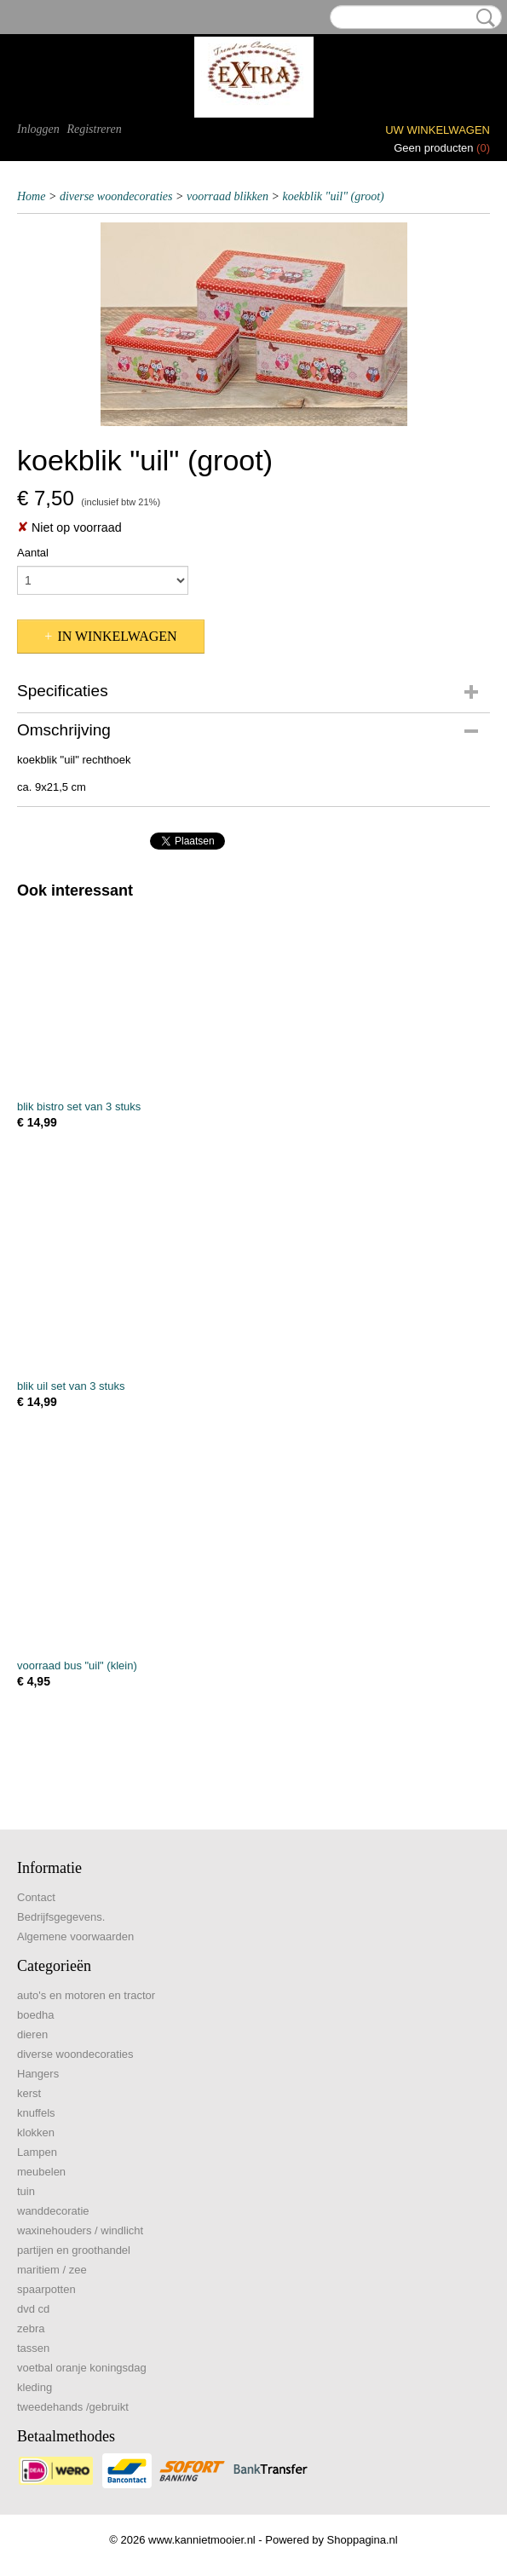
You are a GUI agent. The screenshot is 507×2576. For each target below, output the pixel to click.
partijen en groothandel (73, 2250)
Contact (36, 1897)
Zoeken (482, 18)
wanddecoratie (53, 2210)
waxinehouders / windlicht (80, 2230)
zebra (31, 2328)
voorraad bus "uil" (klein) (77, 1665)
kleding (34, 2387)
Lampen (37, 2152)
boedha (35, 2014)
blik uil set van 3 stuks (70, 1386)
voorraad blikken (227, 196)
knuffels (36, 2112)
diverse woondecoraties (116, 196)
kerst (29, 2093)
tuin (26, 2191)
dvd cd (33, 2308)
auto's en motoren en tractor (86, 1995)
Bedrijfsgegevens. (61, 1916)
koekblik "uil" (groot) (332, 196)
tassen (33, 2348)
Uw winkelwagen (437, 130)
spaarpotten (46, 2289)
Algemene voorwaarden (75, 1936)
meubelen (41, 2171)
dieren (32, 2034)
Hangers (38, 2073)
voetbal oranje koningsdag (82, 2367)
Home (31, 196)
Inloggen (38, 129)
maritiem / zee (52, 2269)
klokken (36, 2132)
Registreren (93, 129)
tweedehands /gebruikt (73, 2406)
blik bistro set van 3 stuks (79, 1106)
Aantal (33, 552)
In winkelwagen (116, 636)
